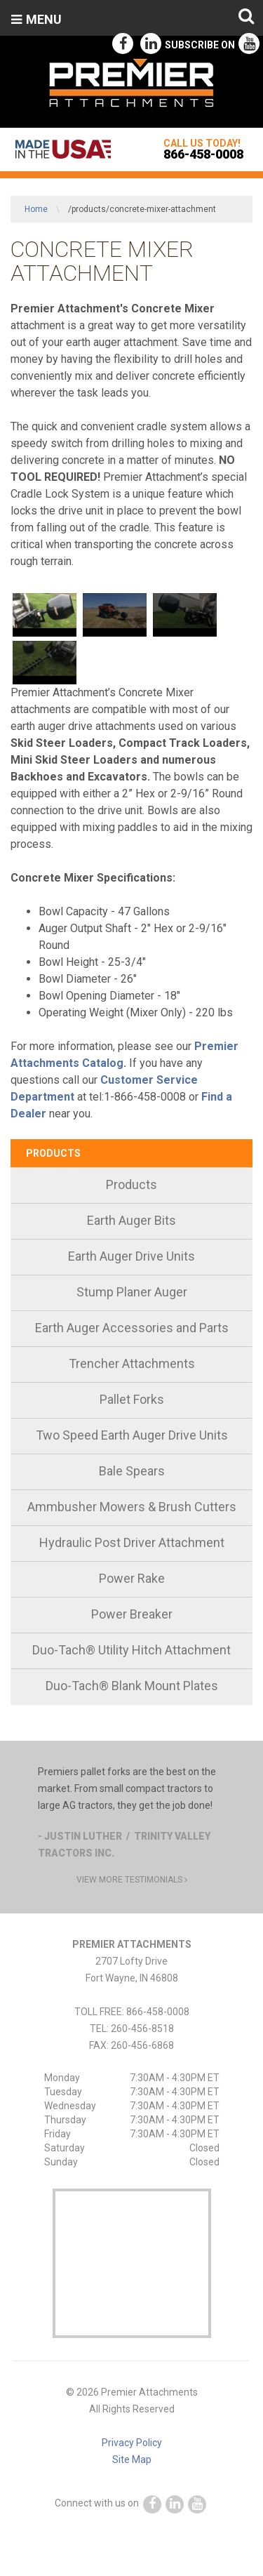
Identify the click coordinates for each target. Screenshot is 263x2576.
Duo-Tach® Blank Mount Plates (132, 1685)
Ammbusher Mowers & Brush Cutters (131, 1506)
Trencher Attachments (132, 1363)
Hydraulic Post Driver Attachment (131, 1542)
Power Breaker (132, 1614)
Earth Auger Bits (131, 1220)
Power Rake (132, 1578)
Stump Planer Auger (131, 1291)
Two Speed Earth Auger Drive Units (132, 1435)
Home (36, 209)
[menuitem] (131, 1186)
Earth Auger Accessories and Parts (132, 1327)
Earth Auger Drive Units (131, 1256)
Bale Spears (132, 1470)
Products (53, 1153)
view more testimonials (131, 1880)
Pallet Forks (132, 1399)
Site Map (131, 2459)
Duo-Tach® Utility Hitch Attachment (131, 1649)
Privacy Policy (132, 2442)
